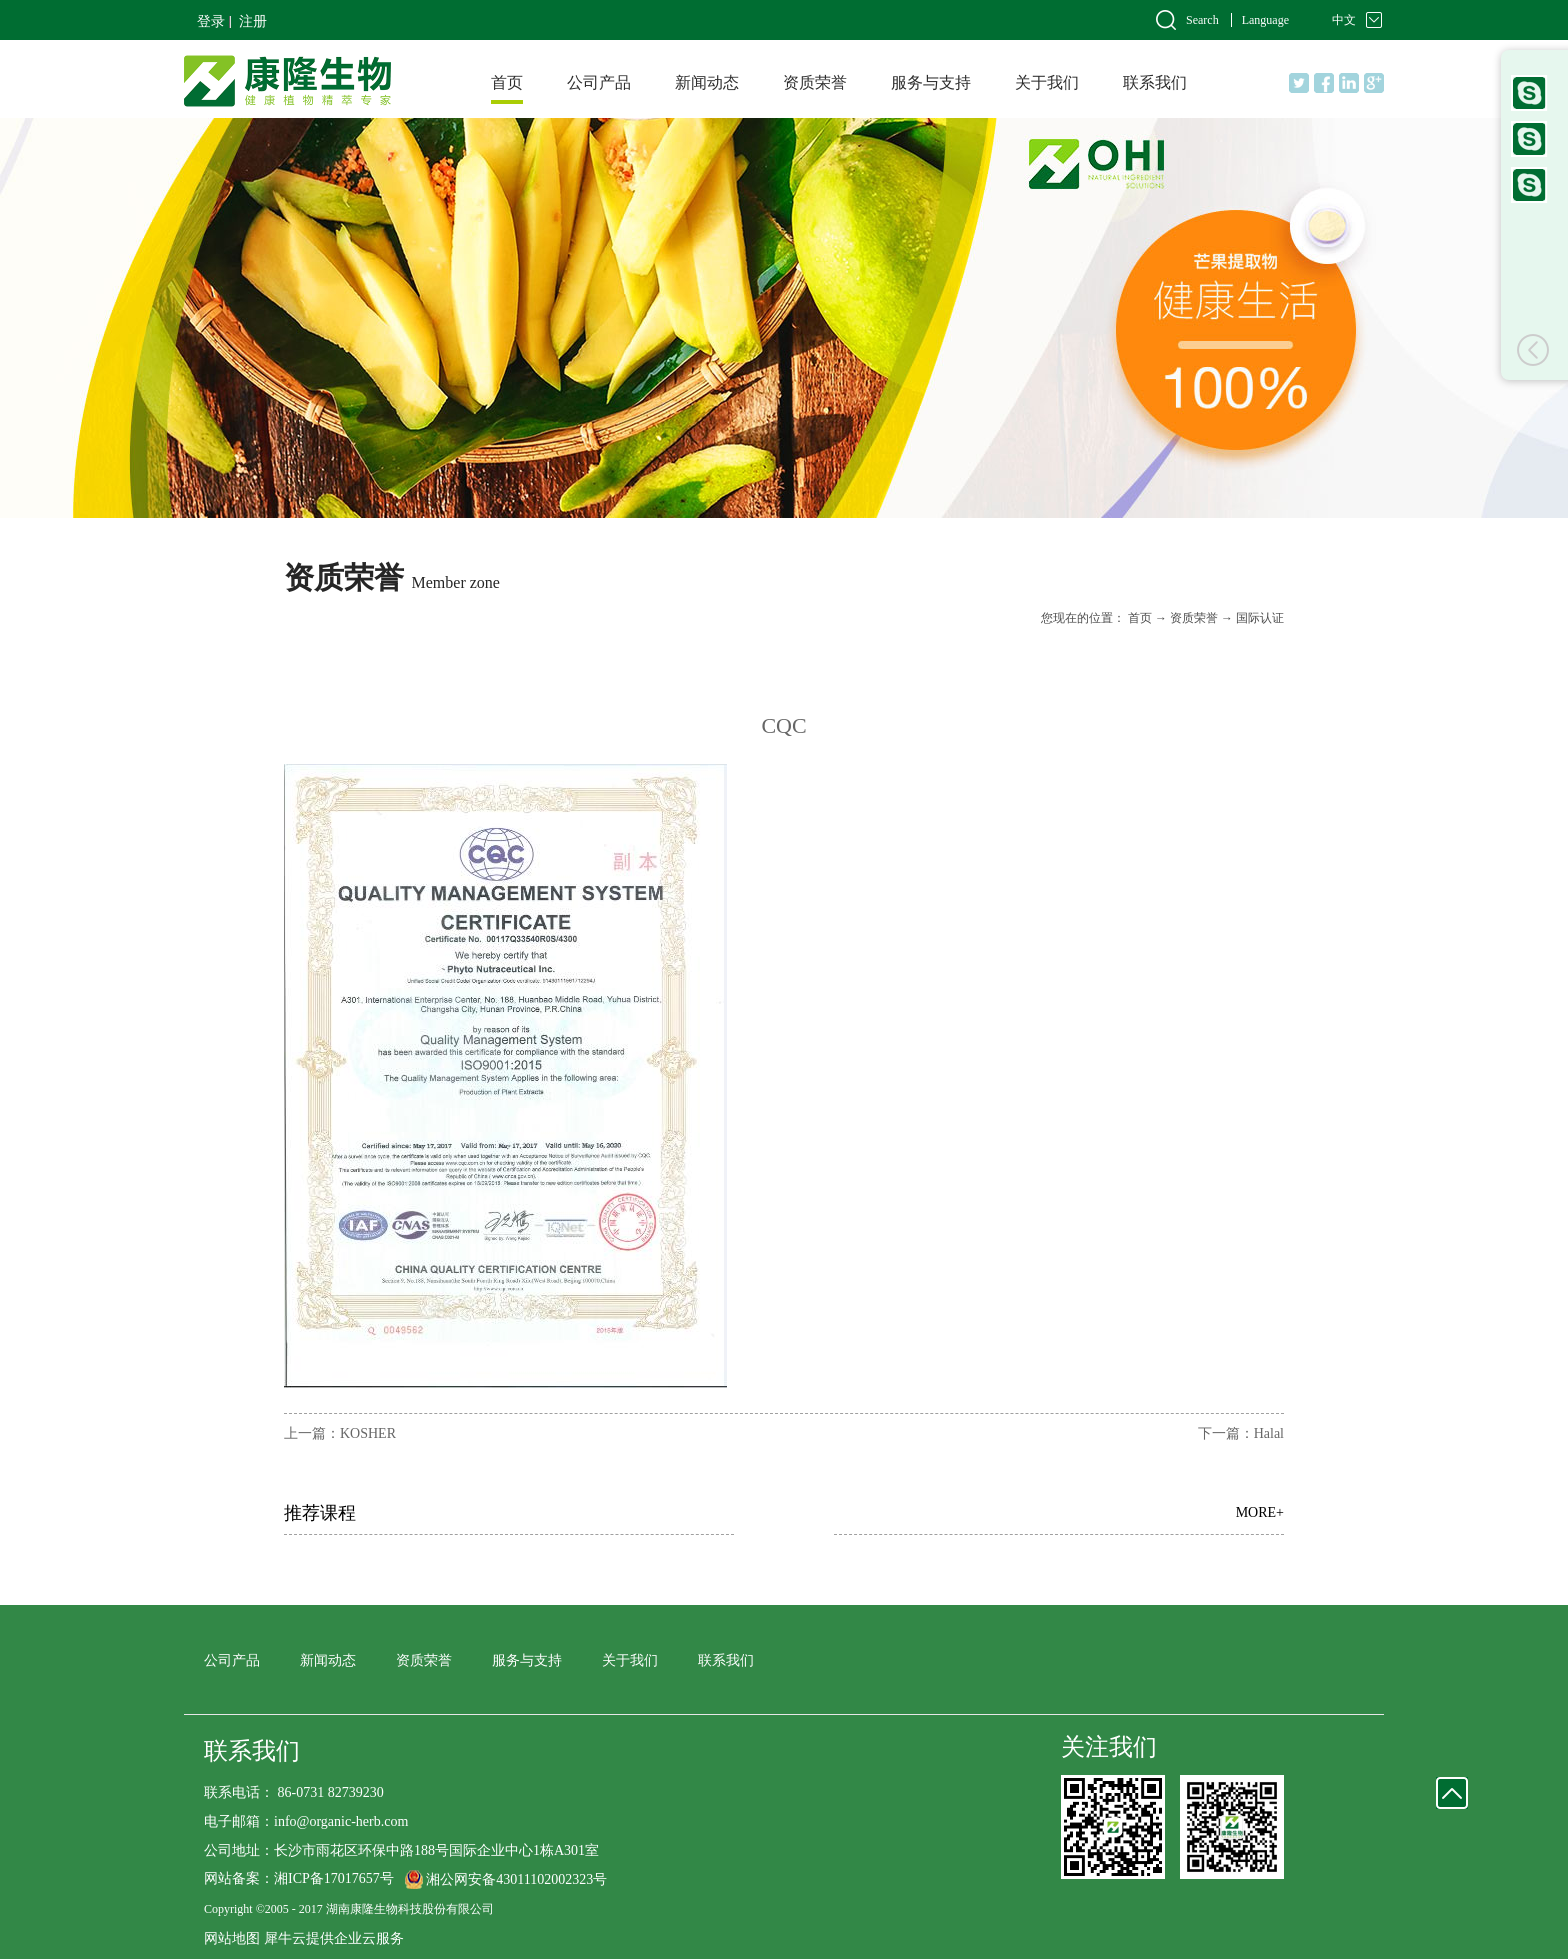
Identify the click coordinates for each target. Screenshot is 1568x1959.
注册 (253, 21)
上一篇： (340, 1433)
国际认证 (1260, 618)
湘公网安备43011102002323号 (516, 1879)
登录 (211, 21)
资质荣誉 (1194, 618)
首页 (507, 82)
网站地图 (232, 1938)
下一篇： (1241, 1433)
